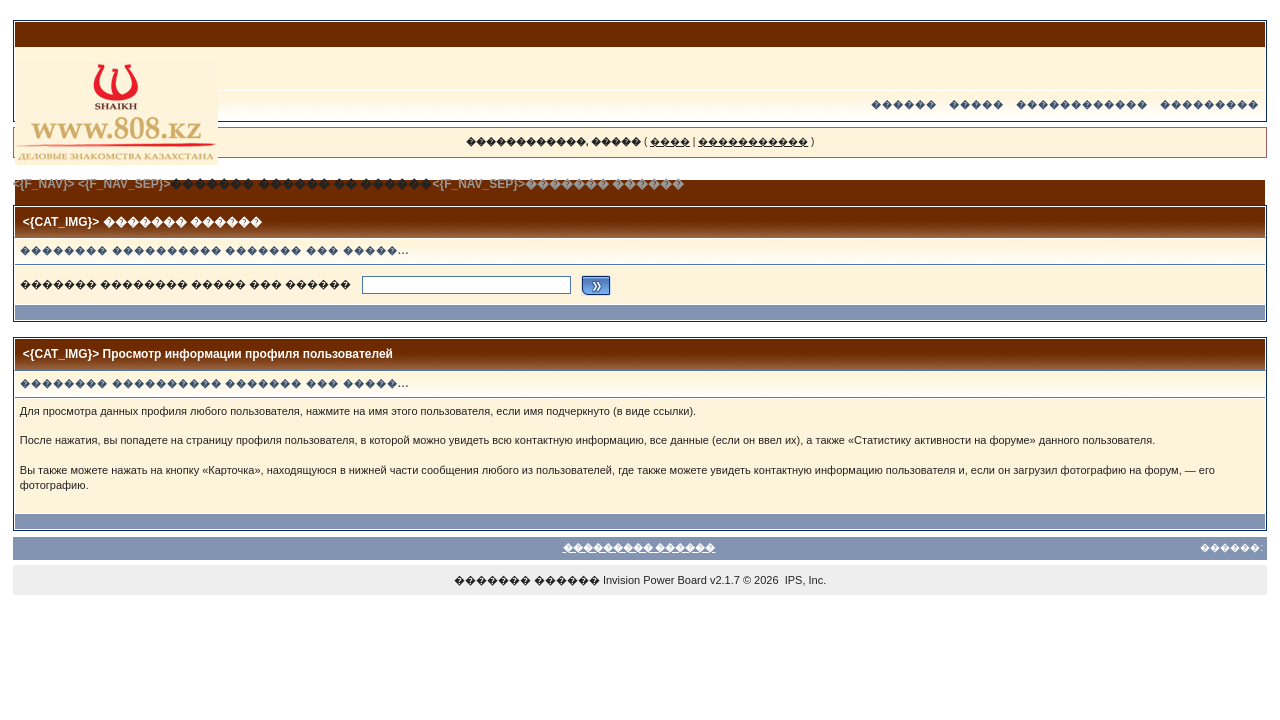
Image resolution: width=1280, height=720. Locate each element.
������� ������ (527, 580)
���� (670, 141)
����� (976, 104)
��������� (1209, 104)
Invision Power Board (655, 580)
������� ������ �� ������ (301, 184)
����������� (753, 141)
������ (904, 104)
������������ (1082, 104)
